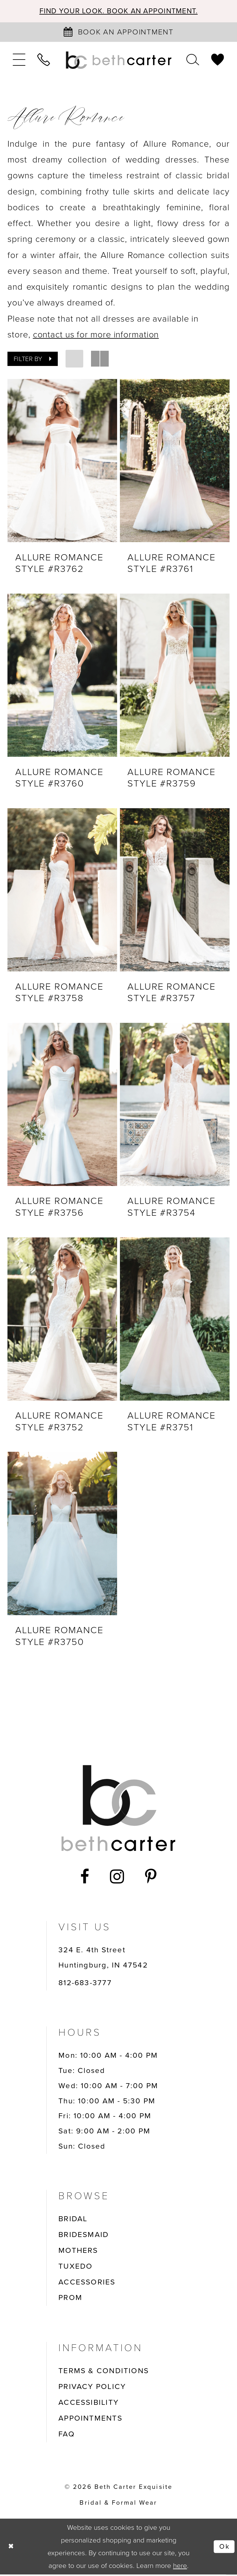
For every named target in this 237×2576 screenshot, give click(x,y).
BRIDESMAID (83, 2236)
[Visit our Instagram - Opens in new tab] (117, 1878)
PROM (70, 2299)
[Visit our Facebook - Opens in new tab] (85, 1878)
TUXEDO (75, 2267)
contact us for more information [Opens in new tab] (96, 334)
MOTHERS (78, 2251)
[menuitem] (19, 60)
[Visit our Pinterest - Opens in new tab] (151, 1878)
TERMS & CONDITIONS (103, 2372)
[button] (19, 60)
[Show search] (193, 60)
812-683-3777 (85, 1984)
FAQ (66, 2435)
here (180, 2567)
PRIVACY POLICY (92, 2388)
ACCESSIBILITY (88, 2403)
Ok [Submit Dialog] (224, 2548)
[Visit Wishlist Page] (217, 60)
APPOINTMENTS (90, 2419)
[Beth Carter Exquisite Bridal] (119, 60)
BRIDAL (72, 2220)
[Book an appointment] (119, 32)
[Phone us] (44, 60)
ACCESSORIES (86, 2283)
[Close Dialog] (11, 2548)
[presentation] (62, 461)
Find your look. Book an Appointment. (118, 11)
